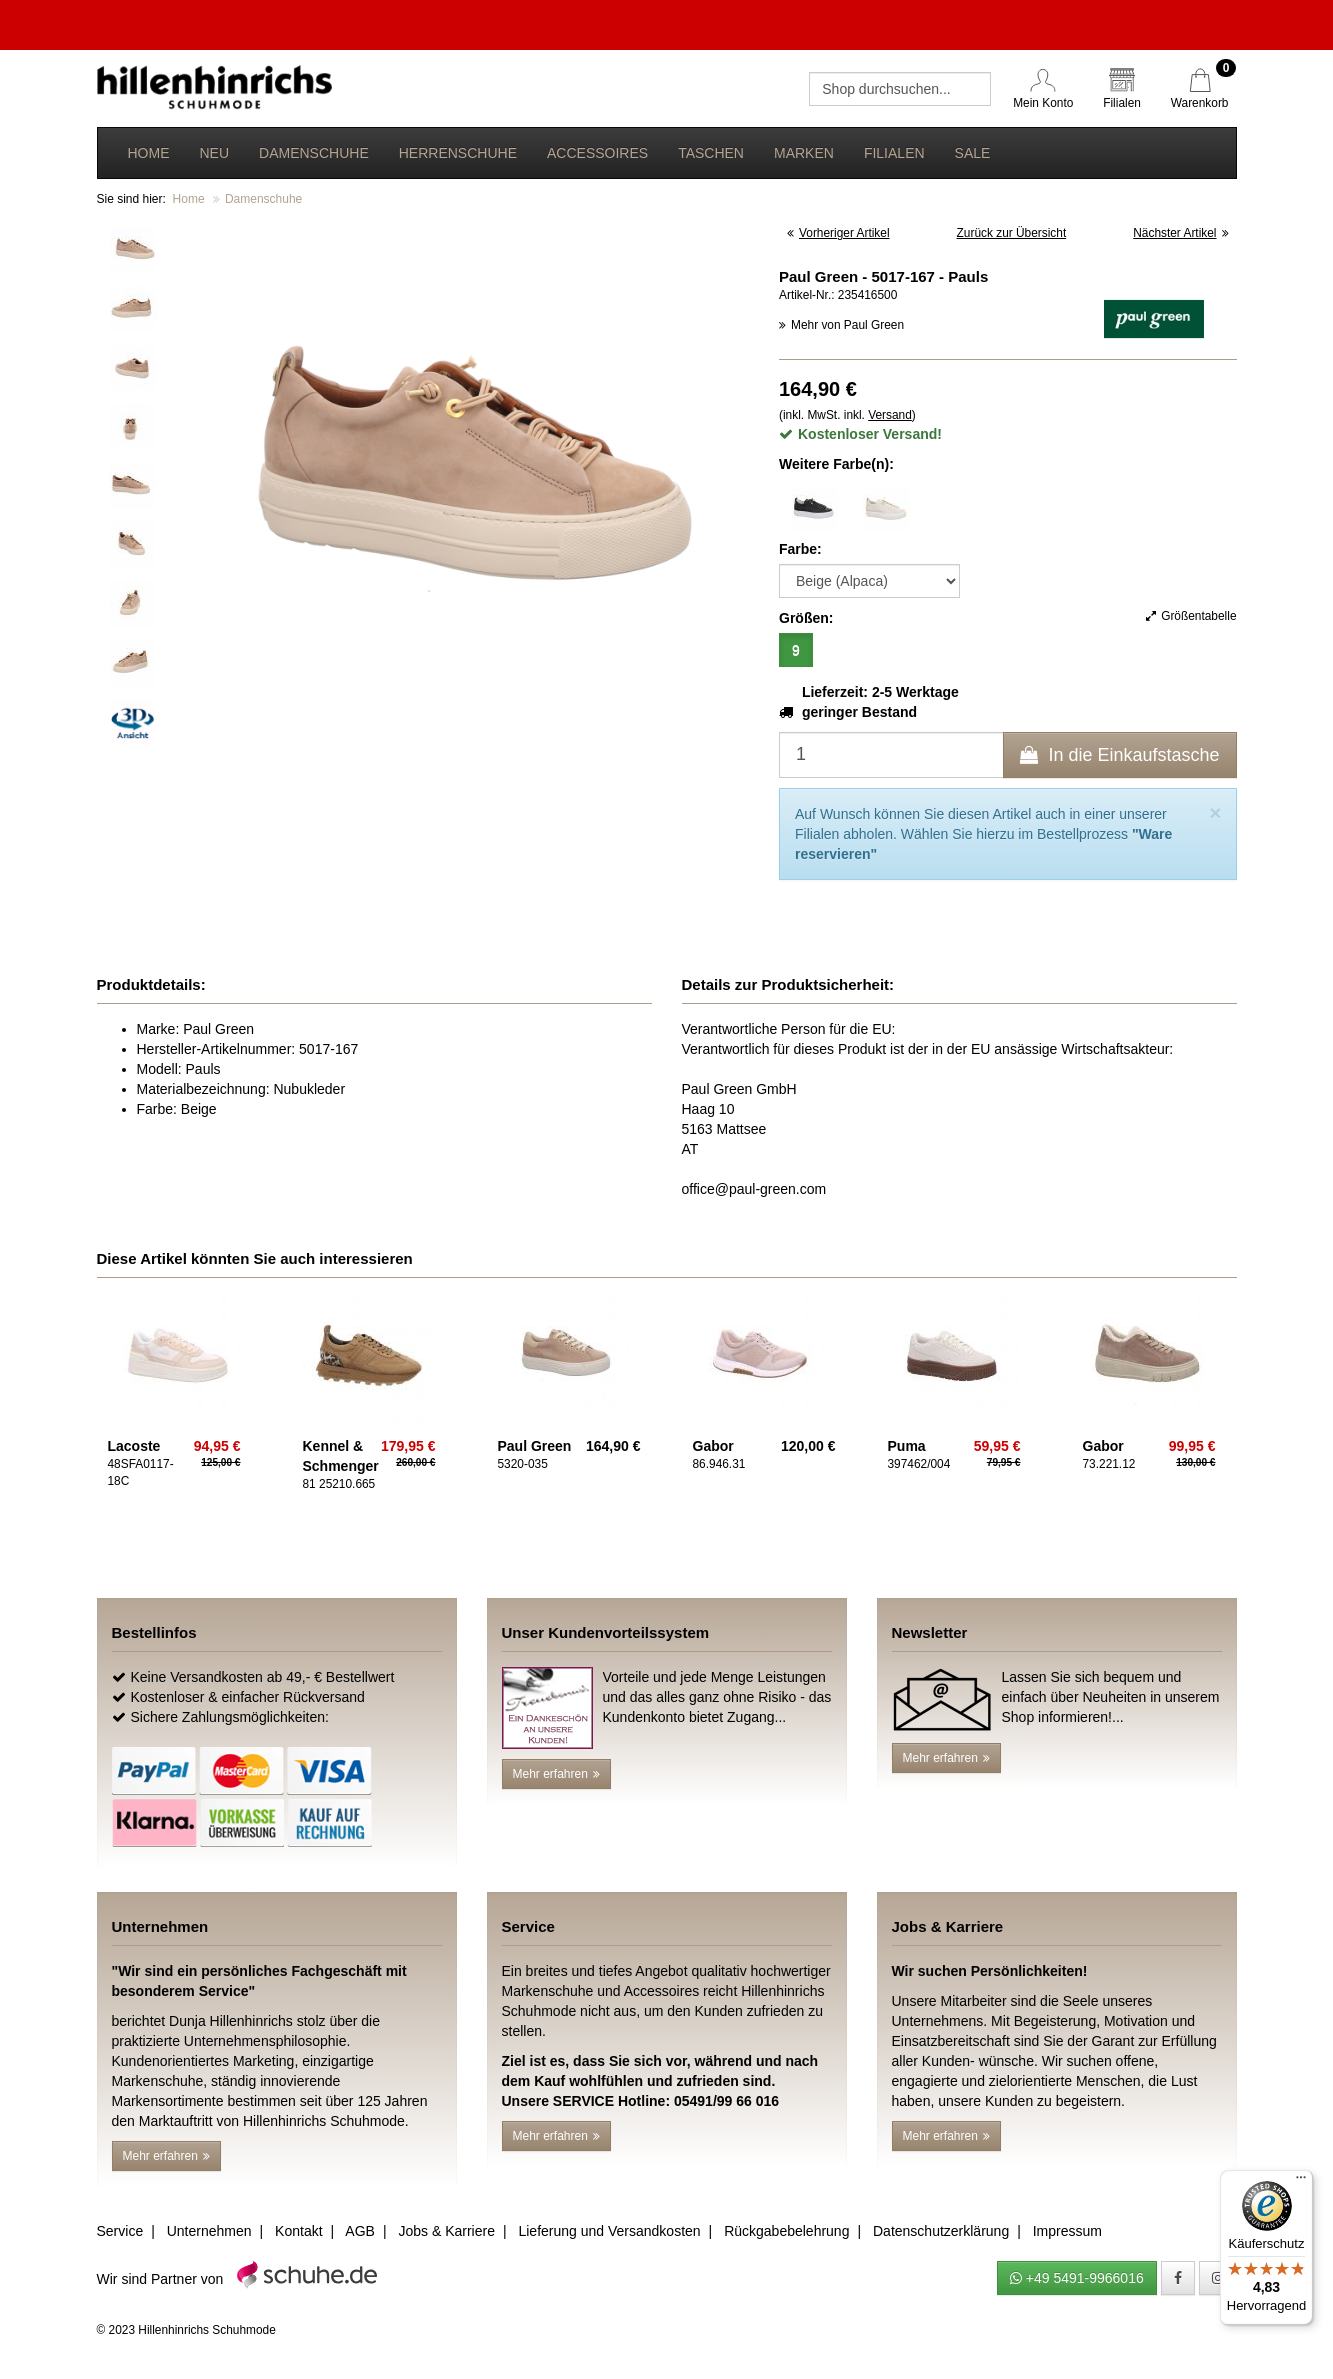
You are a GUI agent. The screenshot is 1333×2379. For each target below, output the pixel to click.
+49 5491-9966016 (1077, 2278)
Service (120, 2231)
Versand (890, 415)
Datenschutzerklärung (941, 2231)
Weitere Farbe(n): (836, 464)
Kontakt (298, 2231)
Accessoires (597, 153)
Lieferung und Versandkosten (609, 2231)
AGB (360, 2231)
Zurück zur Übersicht (1012, 233)
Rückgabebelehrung (786, 2231)
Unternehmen (209, 2231)
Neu (215, 153)
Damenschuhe (314, 153)
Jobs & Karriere (446, 2231)
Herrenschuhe (458, 153)
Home (149, 153)
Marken (804, 153)
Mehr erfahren (556, 1774)
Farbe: (800, 549)
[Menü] (1301, 2182)
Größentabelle (1191, 616)
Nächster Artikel (1180, 233)
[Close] (1215, 812)
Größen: (806, 618)
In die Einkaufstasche (1119, 755)
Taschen (711, 153)
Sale (973, 153)
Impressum (1067, 2231)
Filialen (894, 153)
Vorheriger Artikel (838, 233)
